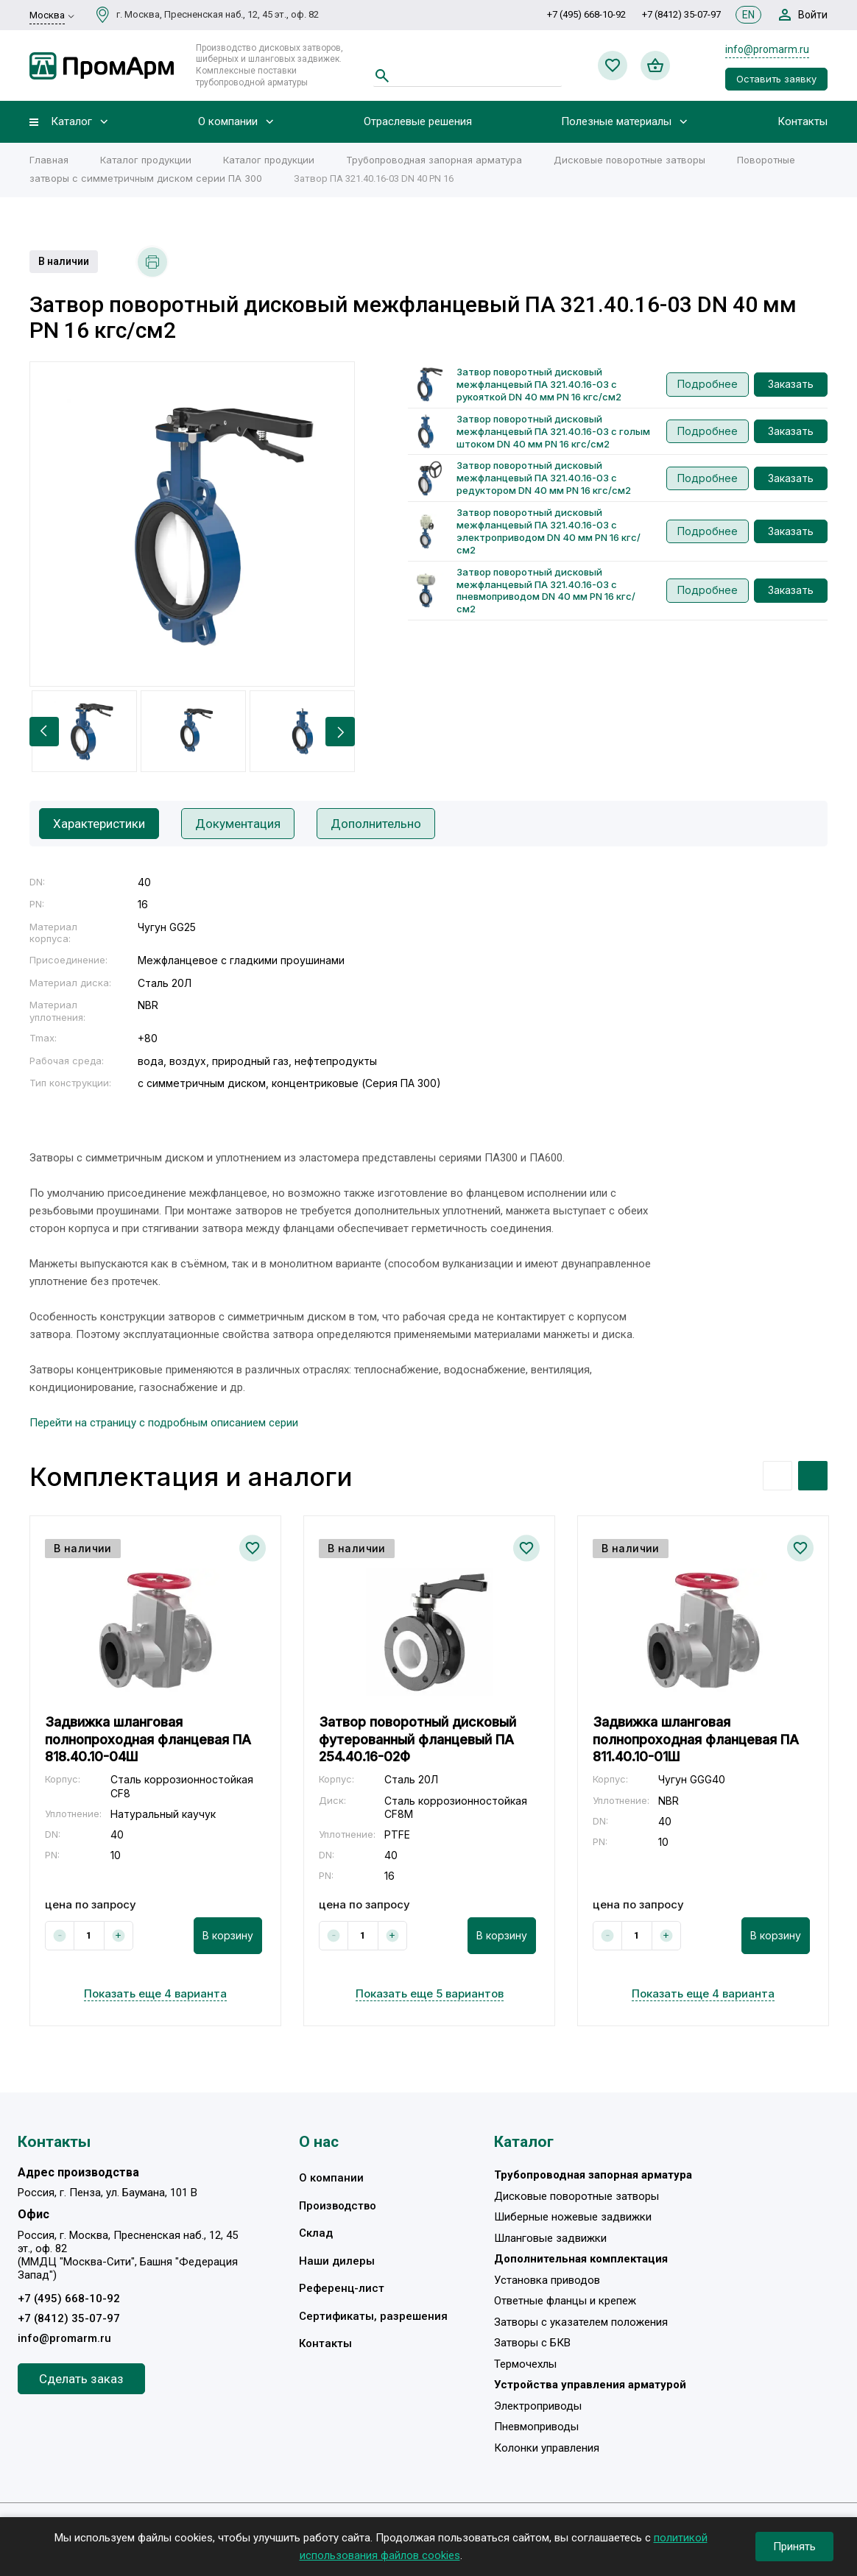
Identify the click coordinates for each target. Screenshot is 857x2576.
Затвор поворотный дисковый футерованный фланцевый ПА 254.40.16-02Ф (417, 1739)
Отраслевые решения (418, 121)
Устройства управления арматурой (590, 2384)
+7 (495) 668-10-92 (586, 14)
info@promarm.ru (767, 49)
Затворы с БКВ (532, 2342)
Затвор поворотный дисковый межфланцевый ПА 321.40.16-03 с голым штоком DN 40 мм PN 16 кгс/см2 (553, 431)
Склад (316, 2233)
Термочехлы (525, 2364)
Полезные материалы (616, 121)
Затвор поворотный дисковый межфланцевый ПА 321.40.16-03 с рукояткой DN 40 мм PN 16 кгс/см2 (538, 384)
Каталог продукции (145, 160)
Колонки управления (546, 2448)
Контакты (802, 121)
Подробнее (707, 384)
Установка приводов (547, 2280)
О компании (228, 121)
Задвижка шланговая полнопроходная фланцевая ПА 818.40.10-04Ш (148, 1739)
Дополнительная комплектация (581, 2258)
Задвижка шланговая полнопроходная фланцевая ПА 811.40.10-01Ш (696, 1739)
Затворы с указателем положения (581, 2322)
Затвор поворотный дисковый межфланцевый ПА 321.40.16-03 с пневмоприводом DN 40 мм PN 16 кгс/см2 (545, 590)
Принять (794, 2546)
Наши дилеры (337, 2261)
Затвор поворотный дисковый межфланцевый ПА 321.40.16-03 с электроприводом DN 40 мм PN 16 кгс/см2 (548, 531)
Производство (337, 2205)
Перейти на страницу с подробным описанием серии (163, 1422)
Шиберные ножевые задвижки (573, 2216)
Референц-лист (341, 2288)
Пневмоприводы (536, 2426)
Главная (48, 160)
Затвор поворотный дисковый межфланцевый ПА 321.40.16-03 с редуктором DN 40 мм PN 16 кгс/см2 (543, 477)
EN (748, 15)
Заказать (791, 384)
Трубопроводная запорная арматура (434, 160)
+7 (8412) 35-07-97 (681, 14)
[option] (192, 524)
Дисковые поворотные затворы (629, 160)
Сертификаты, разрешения (373, 2316)
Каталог (71, 121)
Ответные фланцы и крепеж (565, 2300)
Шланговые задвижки (550, 2238)
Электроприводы (538, 2406)
